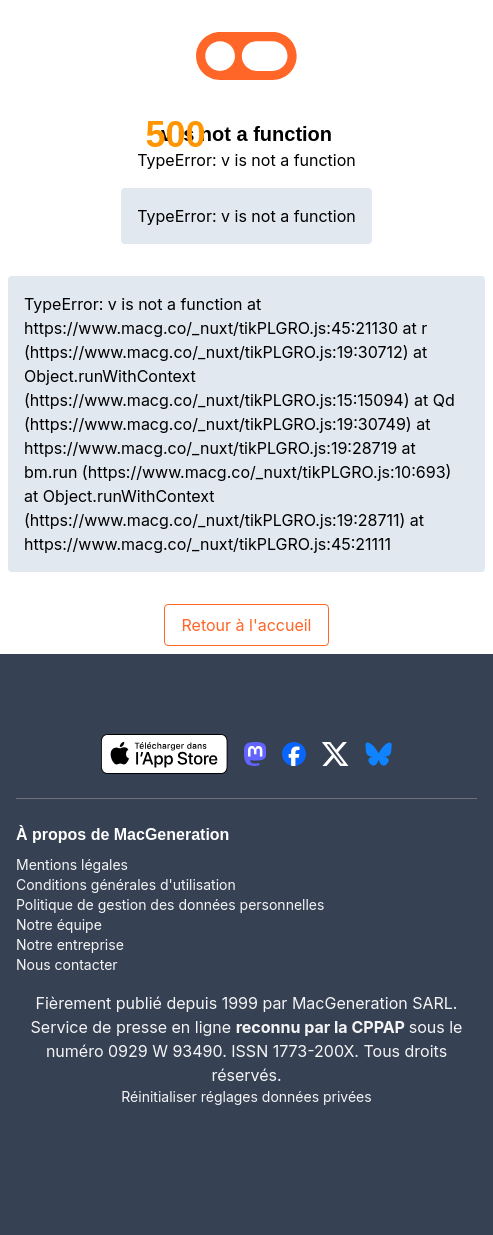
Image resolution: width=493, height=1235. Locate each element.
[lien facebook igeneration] (294, 754)
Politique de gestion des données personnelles (170, 904)
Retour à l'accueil (246, 625)
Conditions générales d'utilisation (126, 884)
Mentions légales (72, 864)
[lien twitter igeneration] (335, 754)
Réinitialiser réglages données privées (246, 1096)
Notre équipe (59, 924)
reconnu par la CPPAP (322, 1027)
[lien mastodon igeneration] (255, 754)
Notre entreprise (70, 944)
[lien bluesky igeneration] (378, 754)
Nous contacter (67, 964)
